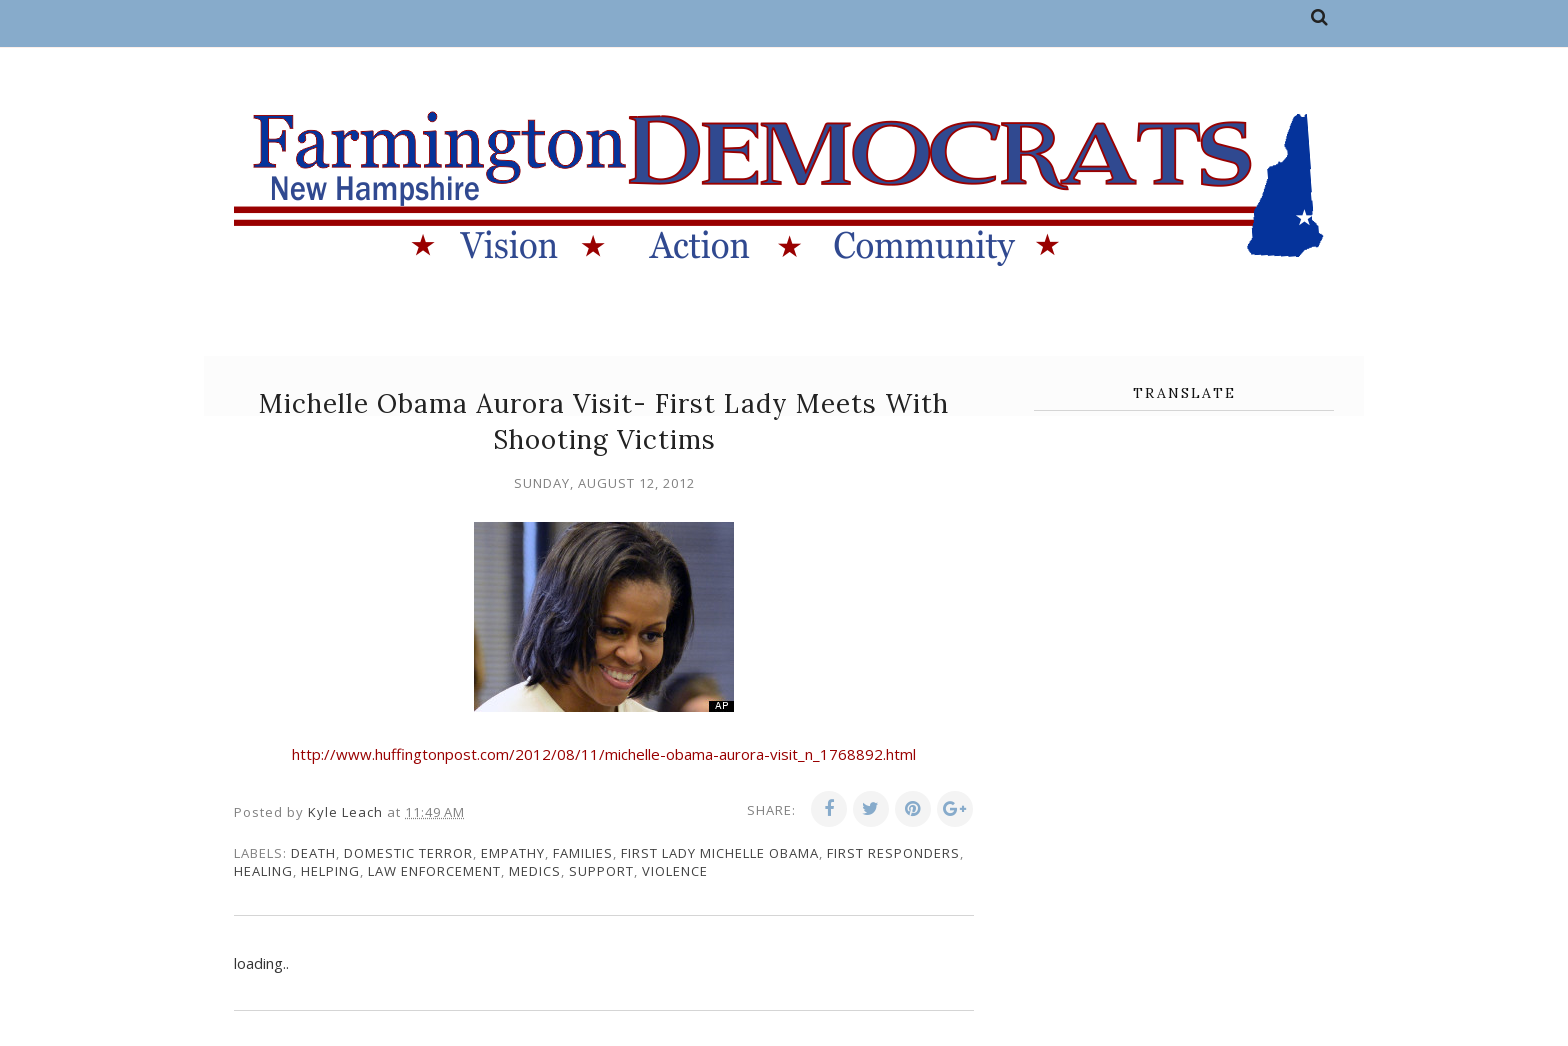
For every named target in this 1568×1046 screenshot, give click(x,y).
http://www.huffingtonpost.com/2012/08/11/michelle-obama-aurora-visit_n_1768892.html (604, 754)
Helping (330, 871)
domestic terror (408, 853)
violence (675, 871)
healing (263, 871)
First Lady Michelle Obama (720, 853)
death (313, 853)
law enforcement (434, 871)
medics (535, 871)
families (583, 853)
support (601, 871)
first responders (893, 853)
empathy (513, 853)
